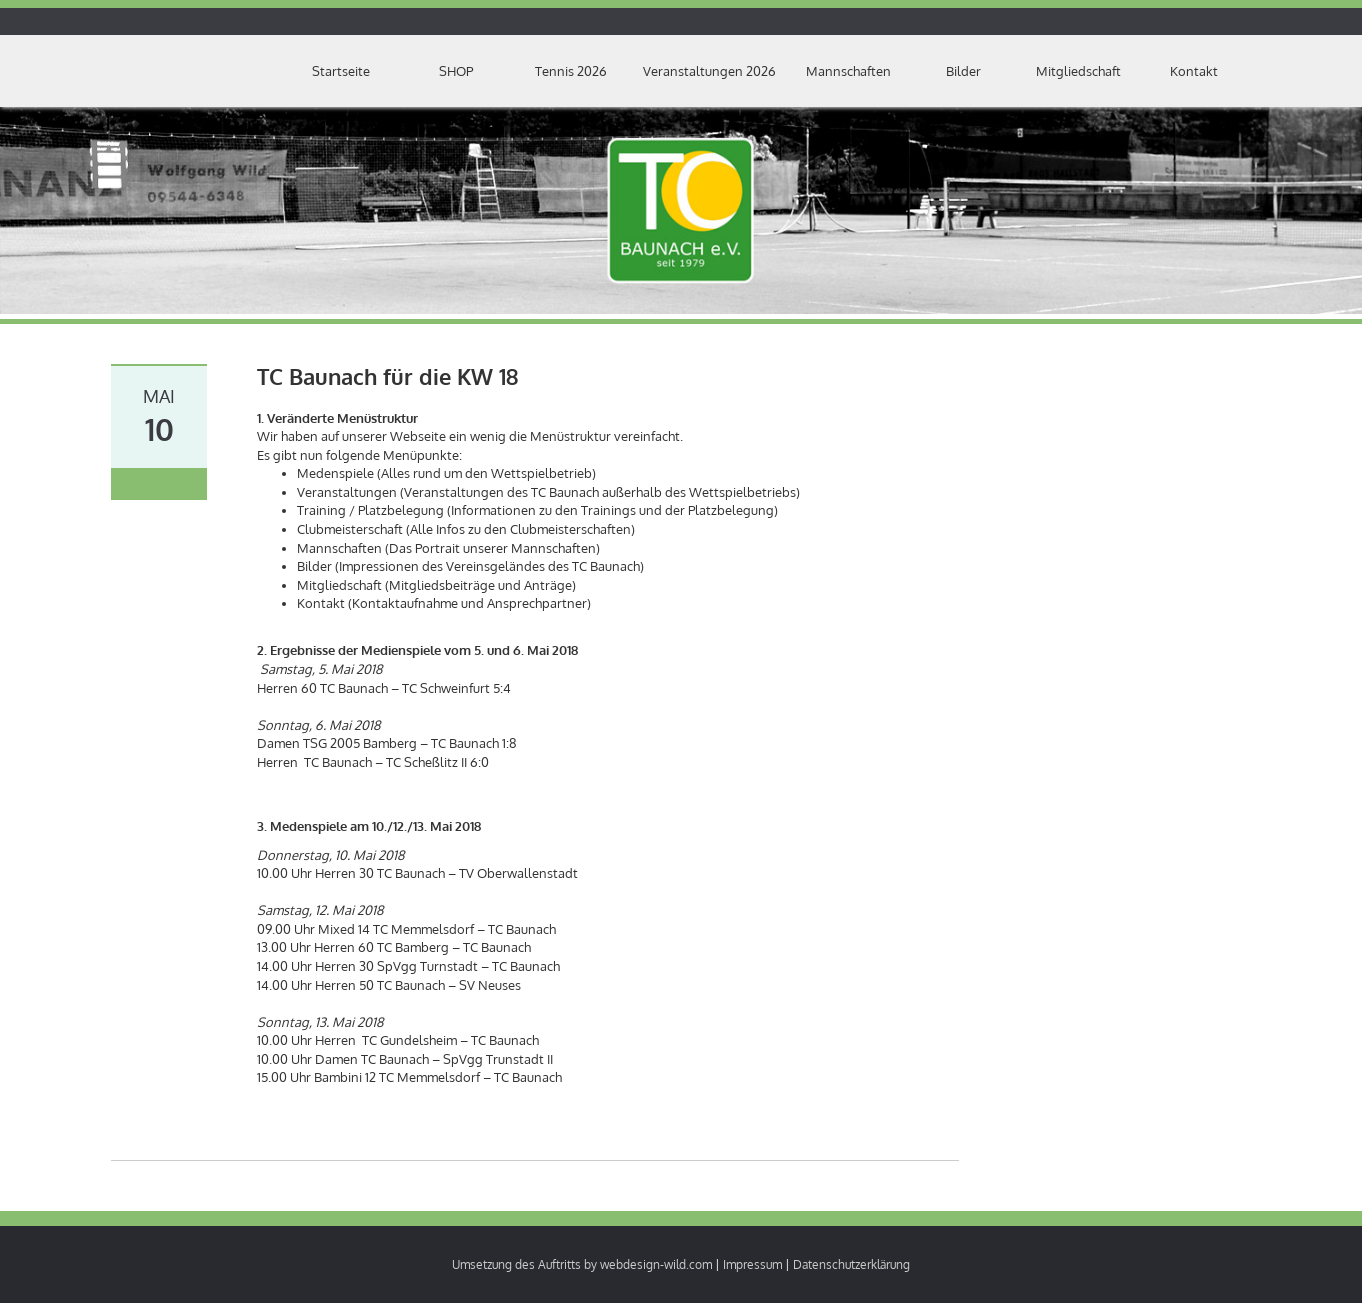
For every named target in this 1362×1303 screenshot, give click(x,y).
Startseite (341, 71)
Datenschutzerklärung (851, 1264)
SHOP (456, 71)
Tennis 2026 (571, 71)
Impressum (752, 1264)
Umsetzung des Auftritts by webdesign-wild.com (582, 1264)
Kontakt (1194, 71)
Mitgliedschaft (1078, 71)
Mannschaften (848, 71)
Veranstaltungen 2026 (709, 71)
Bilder (963, 71)
